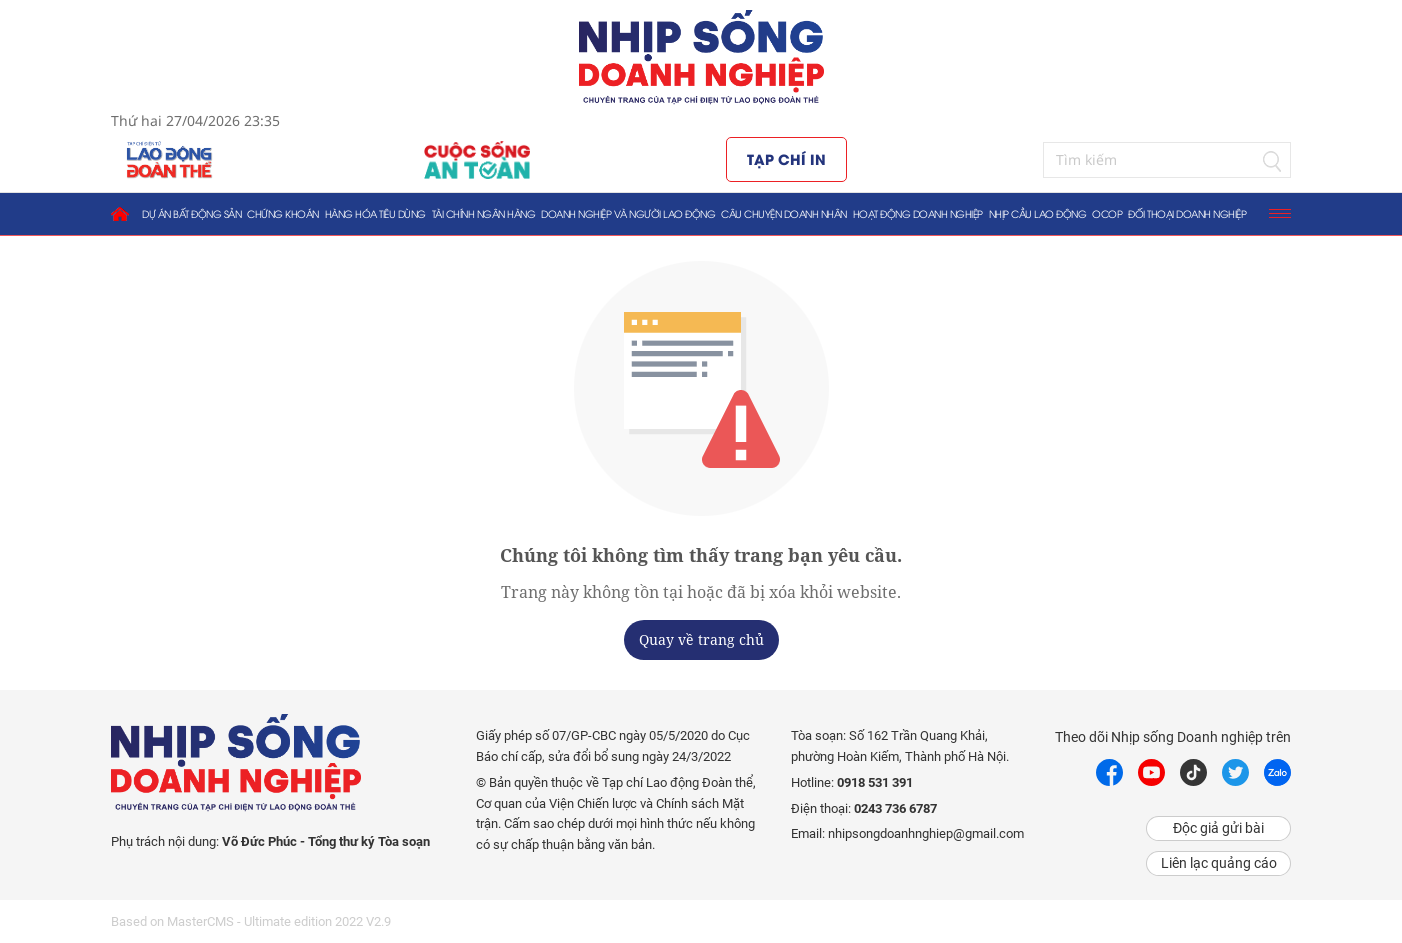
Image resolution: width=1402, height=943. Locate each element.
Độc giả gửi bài (1218, 828)
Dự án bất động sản (191, 213)
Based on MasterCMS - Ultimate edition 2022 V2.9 (251, 921)
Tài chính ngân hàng (484, 213)
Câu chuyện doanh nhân (784, 213)
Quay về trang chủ (701, 639)
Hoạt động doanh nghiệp (918, 213)
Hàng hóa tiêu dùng (375, 213)
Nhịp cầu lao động (1038, 213)
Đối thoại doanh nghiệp (1187, 213)
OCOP (1107, 213)
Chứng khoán (283, 213)
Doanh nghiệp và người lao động (628, 213)
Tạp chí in (786, 158)
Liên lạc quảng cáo (1219, 863)
